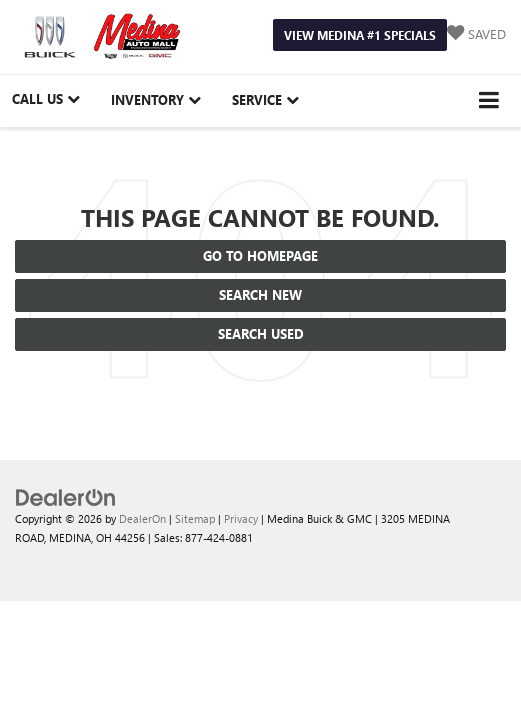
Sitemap (195, 518)
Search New (260, 294)
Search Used (261, 333)
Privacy (241, 518)
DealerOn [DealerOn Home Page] (142, 518)
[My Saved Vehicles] (476, 34)
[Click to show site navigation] (489, 100)
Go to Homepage (260, 255)
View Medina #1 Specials (360, 35)
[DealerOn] (66, 496)
